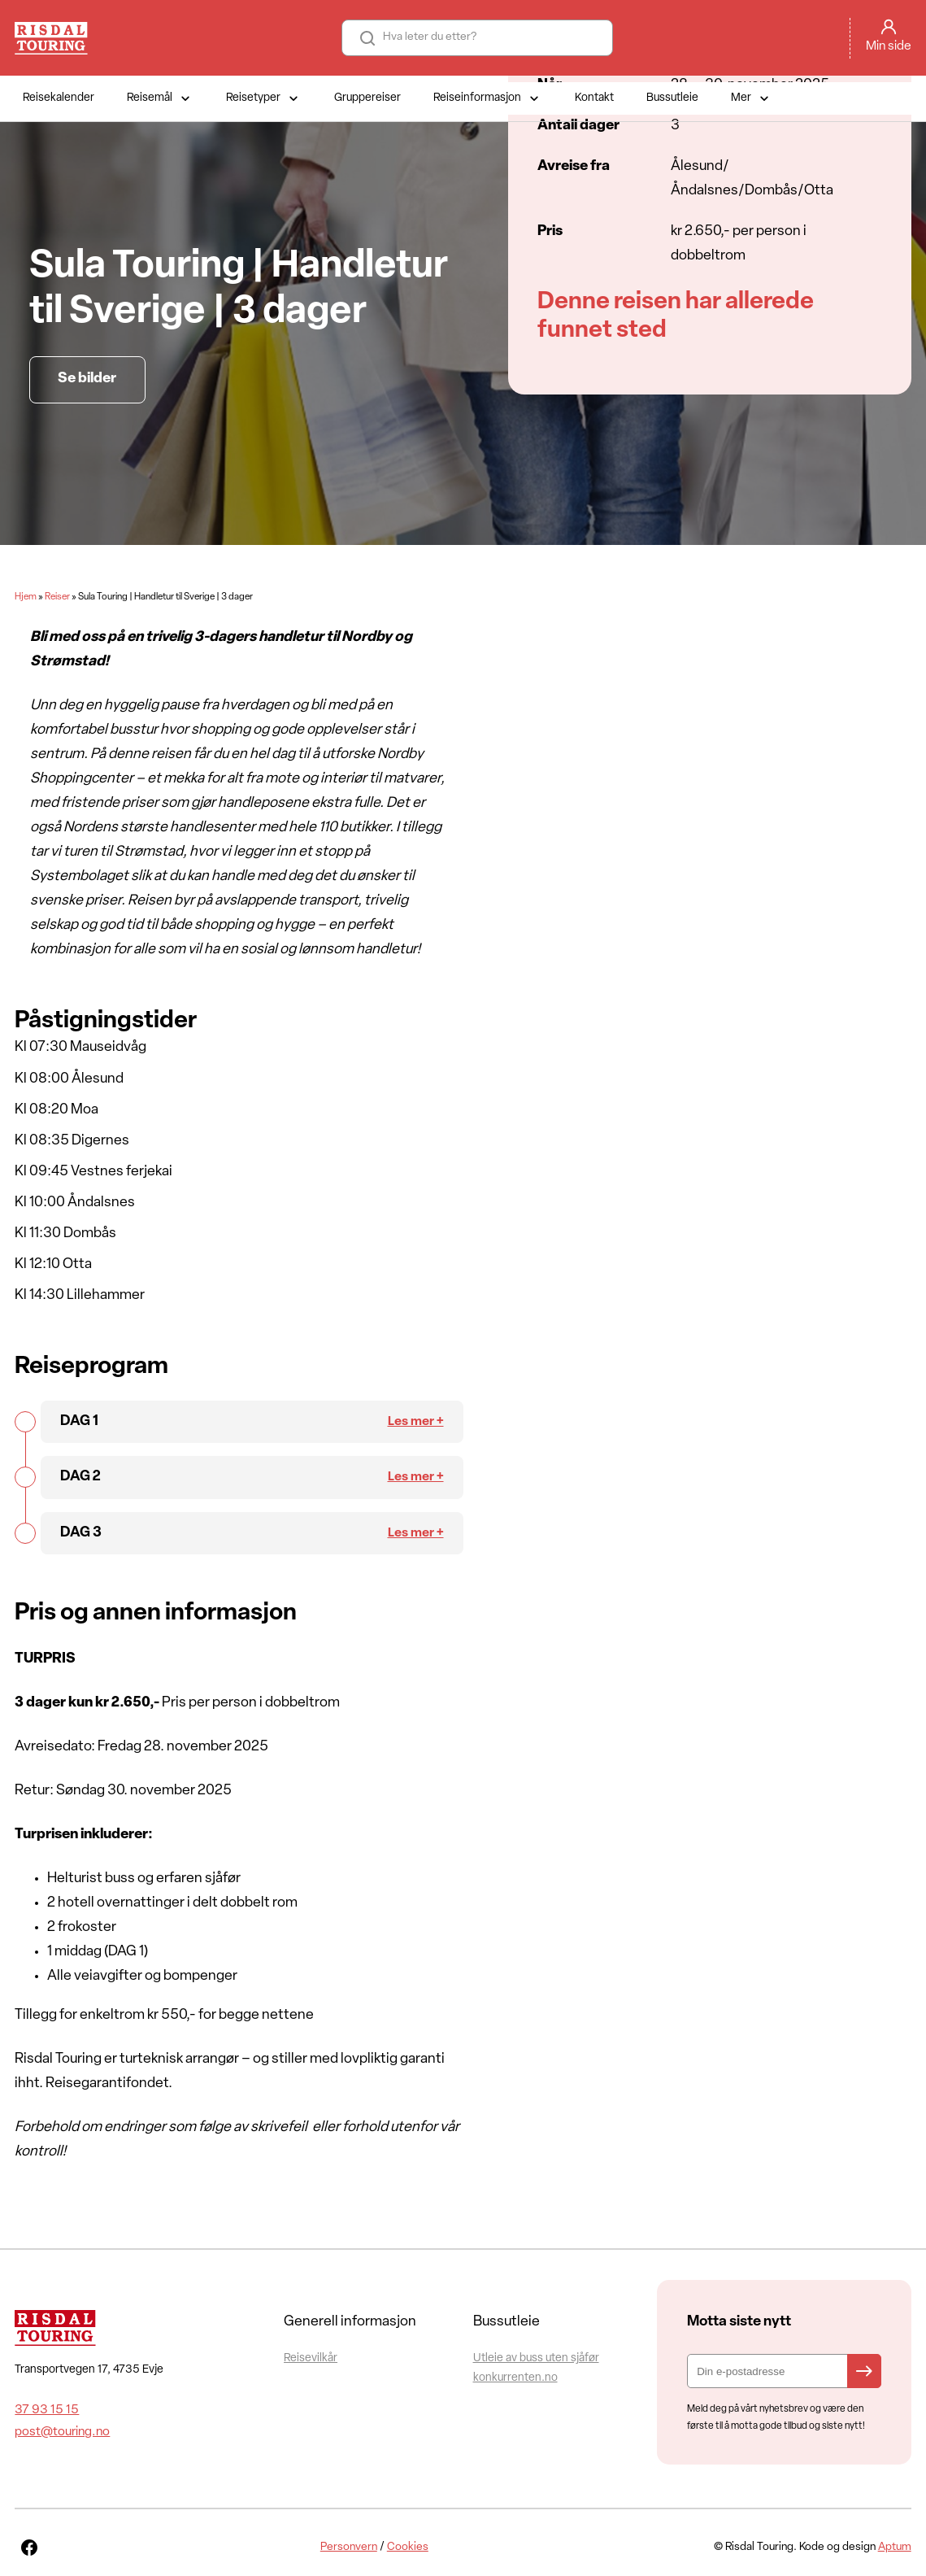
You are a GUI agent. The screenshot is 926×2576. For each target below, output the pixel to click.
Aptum (894, 2547)
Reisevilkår (310, 2358)
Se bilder (87, 379)
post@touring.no (62, 2432)
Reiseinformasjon (487, 98)
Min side (888, 46)
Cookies (407, 2547)
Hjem (26, 597)
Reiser (57, 597)
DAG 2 (80, 1477)
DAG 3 (81, 1533)
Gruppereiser (367, 98)
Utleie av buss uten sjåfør (536, 2358)
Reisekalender (58, 98)
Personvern (348, 2547)
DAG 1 (79, 1421)
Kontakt (594, 98)
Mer (751, 98)
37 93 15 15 (47, 2410)
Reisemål (160, 98)
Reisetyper (264, 98)
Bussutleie (672, 98)
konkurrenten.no (515, 2378)
